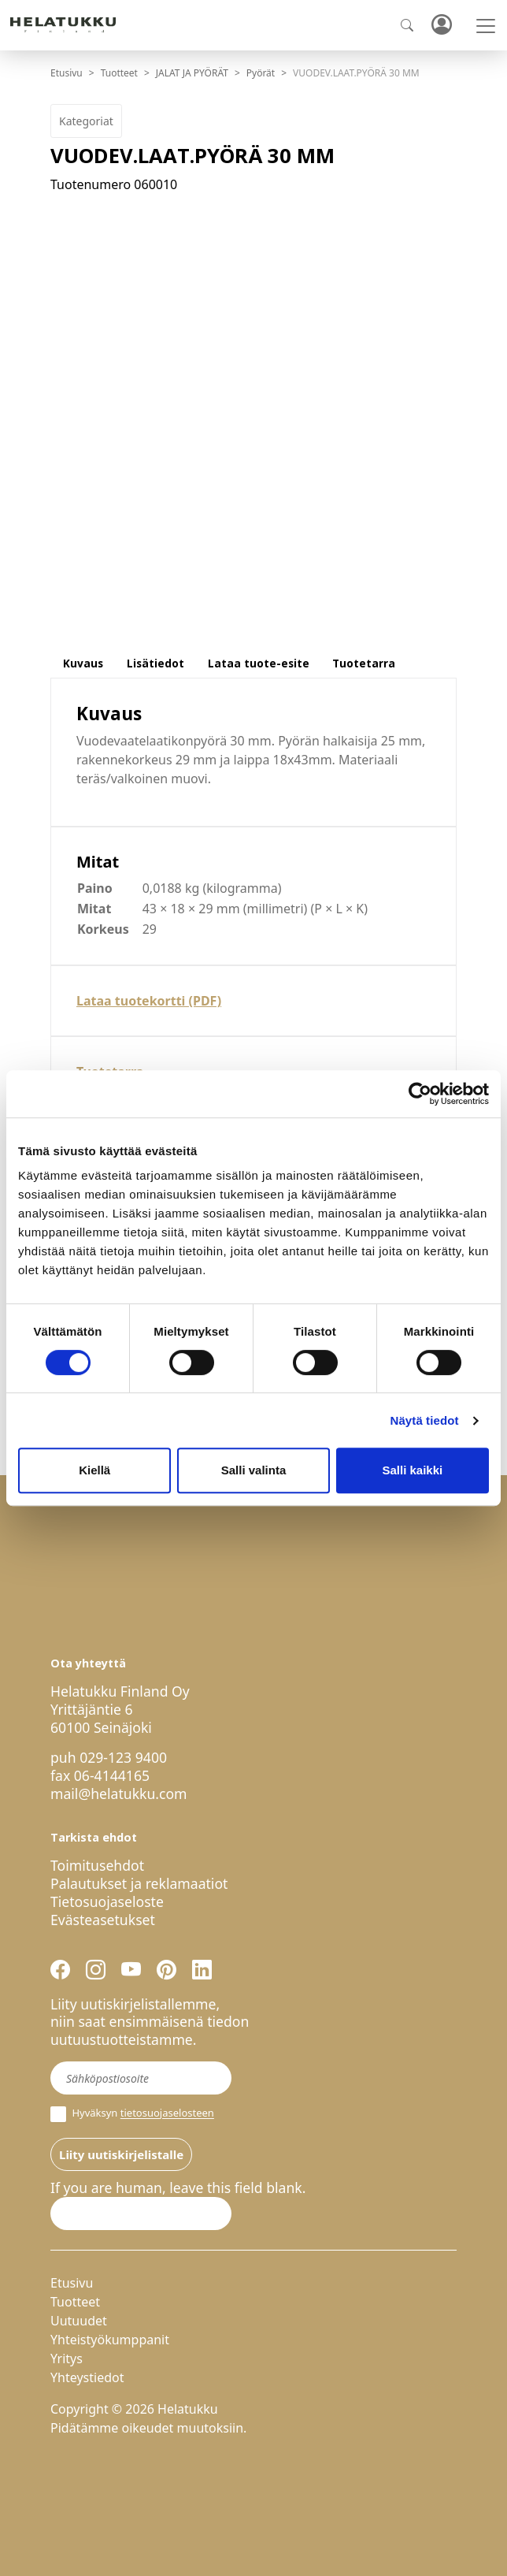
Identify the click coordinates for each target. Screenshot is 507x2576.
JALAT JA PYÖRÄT (192, 73)
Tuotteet (119, 73)
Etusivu (66, 73)
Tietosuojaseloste (107, 1901)
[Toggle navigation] (485, 26)
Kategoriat (86, 120)
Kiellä (94, 1470)
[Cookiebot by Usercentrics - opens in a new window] (420, 1094)
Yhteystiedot (87, 2377)
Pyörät (260, 73)
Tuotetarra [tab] (363, 663)
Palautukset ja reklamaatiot (139, 1883)
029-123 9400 (123, 1757)
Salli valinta (254, 1470)
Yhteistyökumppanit (109, 2339)
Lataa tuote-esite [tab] (258, 663)
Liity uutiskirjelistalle (121, 2154)
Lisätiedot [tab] (155, 663)
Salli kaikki (412, 1470)
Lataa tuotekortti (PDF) (148, 1000)
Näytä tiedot (424, 1420)
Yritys (66, 2358)
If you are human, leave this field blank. (177, 2188)
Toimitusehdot (97, 1865)
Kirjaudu (441, 25)
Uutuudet (78, 2320)
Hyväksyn (132, 2114)
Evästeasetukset (102, 1919)
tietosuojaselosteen (167, 2113)
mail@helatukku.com (118, 1793)
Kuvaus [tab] (83, 663)
